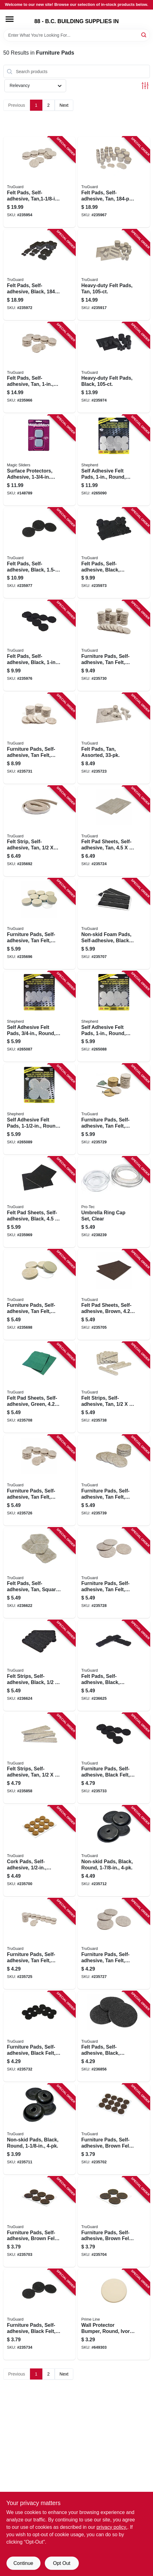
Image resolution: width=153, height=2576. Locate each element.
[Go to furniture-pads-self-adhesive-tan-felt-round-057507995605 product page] (114, 1109)
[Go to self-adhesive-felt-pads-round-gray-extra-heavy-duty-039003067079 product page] (39, 1109)
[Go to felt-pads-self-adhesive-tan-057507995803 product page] (39, 367)
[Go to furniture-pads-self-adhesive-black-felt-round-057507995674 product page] (114, 1758)
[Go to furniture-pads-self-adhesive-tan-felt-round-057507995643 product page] (39, 738)
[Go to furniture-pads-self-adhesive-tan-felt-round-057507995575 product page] (114, 1573)
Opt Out (61, 2563)
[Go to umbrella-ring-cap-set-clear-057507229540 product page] (114, 1202)
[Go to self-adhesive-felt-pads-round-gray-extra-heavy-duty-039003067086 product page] (114, 460)
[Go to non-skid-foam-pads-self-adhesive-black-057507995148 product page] (114, 923)
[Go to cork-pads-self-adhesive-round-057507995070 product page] (39, 1851)
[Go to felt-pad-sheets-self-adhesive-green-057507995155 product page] (39, 1387)
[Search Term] (76, 35)
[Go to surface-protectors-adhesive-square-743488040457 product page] (39, 460)
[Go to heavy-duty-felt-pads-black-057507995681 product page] (114, 367)
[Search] (144, 35)
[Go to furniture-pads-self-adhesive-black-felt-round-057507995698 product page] (39, 2314)
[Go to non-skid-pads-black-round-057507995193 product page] (39, 2129)
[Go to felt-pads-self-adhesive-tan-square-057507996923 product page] (39, 1573)
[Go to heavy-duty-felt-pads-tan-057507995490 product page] (114, 274)
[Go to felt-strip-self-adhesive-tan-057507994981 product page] (39, 831)
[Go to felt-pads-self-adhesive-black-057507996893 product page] (39, 645)
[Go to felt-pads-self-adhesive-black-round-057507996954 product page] (114, 2036)
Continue (23, 2563)
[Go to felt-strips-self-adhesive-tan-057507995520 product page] (114, 1387)
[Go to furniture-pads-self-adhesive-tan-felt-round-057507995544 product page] (39, 1480)
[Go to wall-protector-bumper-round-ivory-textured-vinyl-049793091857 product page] (114, 2314)
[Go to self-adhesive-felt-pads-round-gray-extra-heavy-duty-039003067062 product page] (114, 1016)
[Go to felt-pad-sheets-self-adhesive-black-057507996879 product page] (39, 1202)
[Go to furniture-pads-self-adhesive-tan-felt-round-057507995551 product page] (114, 1480)
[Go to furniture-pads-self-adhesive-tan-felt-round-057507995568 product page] (114, 1943)
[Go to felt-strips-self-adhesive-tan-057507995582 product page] (39, 1758)
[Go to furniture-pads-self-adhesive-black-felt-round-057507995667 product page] (39, 2036)
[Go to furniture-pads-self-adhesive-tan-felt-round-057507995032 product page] (39, 923)
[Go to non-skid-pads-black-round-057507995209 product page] (114, 1851)
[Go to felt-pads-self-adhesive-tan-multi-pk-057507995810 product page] (114, 182)
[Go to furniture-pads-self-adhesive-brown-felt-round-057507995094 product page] (114, 2129)
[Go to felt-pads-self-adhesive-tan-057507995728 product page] (39, 182)
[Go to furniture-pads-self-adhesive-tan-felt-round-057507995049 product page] (39, 1294)
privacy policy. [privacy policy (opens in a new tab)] (111, 2527)
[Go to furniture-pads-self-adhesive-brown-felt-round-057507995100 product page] (39, 2222)
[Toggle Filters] (145, 85)
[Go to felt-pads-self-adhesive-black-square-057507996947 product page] (114, 1665)
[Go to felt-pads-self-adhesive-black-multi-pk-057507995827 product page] (39, 274)
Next (64, 105)
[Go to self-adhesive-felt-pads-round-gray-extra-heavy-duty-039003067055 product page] (39, 1016)
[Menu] (10, 19)
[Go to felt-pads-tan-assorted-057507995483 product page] (114, 738)
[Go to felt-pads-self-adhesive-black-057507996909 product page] (39, 553)
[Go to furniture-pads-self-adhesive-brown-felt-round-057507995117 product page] (114, 2222)
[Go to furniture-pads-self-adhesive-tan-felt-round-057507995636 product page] (114, 645)
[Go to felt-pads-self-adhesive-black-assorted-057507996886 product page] (114, 553)
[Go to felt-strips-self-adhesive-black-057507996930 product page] (39, 1665)
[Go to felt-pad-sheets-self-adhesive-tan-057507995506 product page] (114, 831)
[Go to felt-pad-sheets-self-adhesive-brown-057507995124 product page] (114, 1294)
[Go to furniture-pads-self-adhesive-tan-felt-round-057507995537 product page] (39, 1943)
